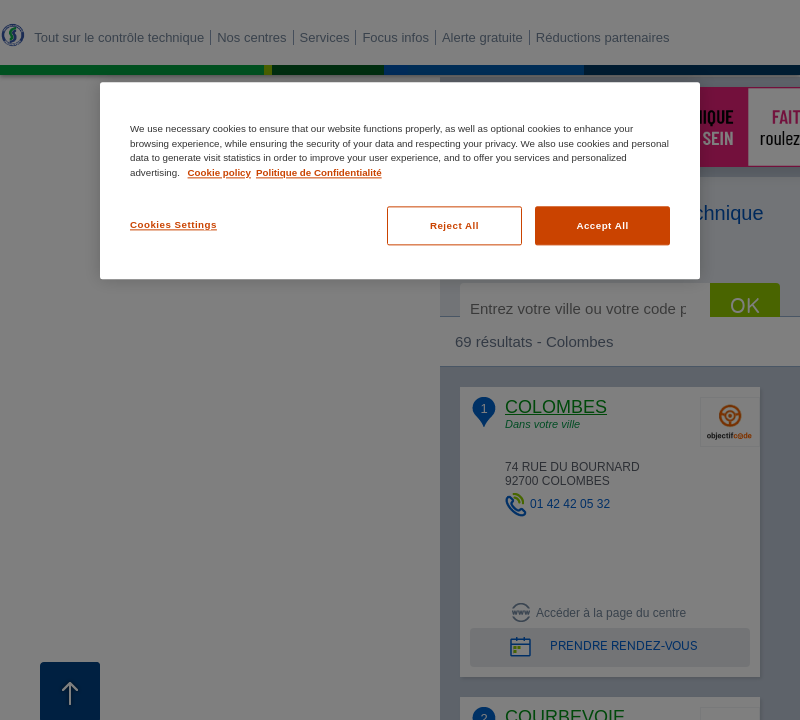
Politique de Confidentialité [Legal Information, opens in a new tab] (319, 172)
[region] (400, 180)
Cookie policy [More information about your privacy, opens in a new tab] (219, 172)
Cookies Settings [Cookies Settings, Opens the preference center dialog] (173, 224)
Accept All (602, 225)
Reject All (454, 225)
